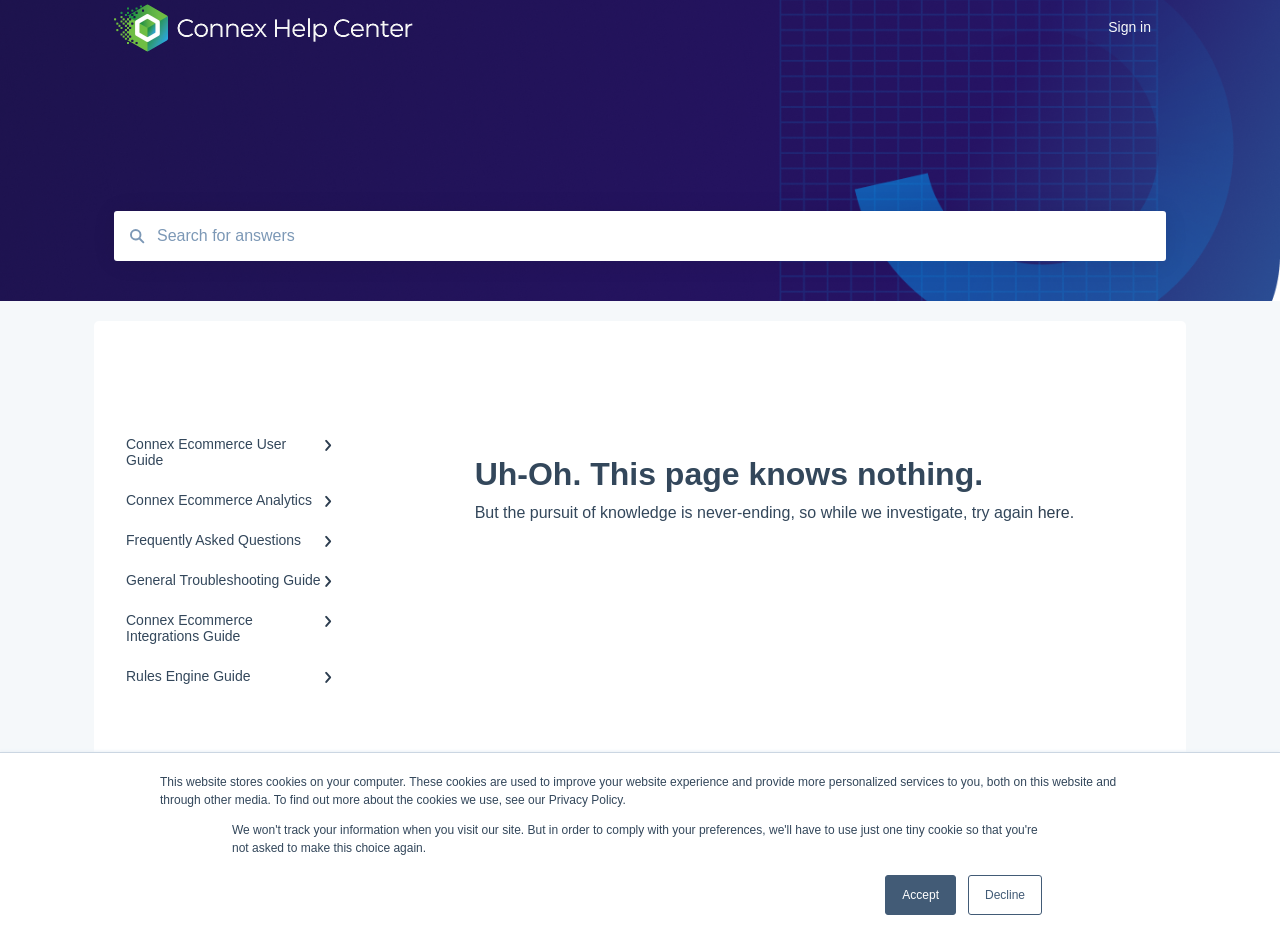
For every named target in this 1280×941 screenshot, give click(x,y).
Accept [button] (920, 895)
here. (1056, 512)
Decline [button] (1005, 895)
